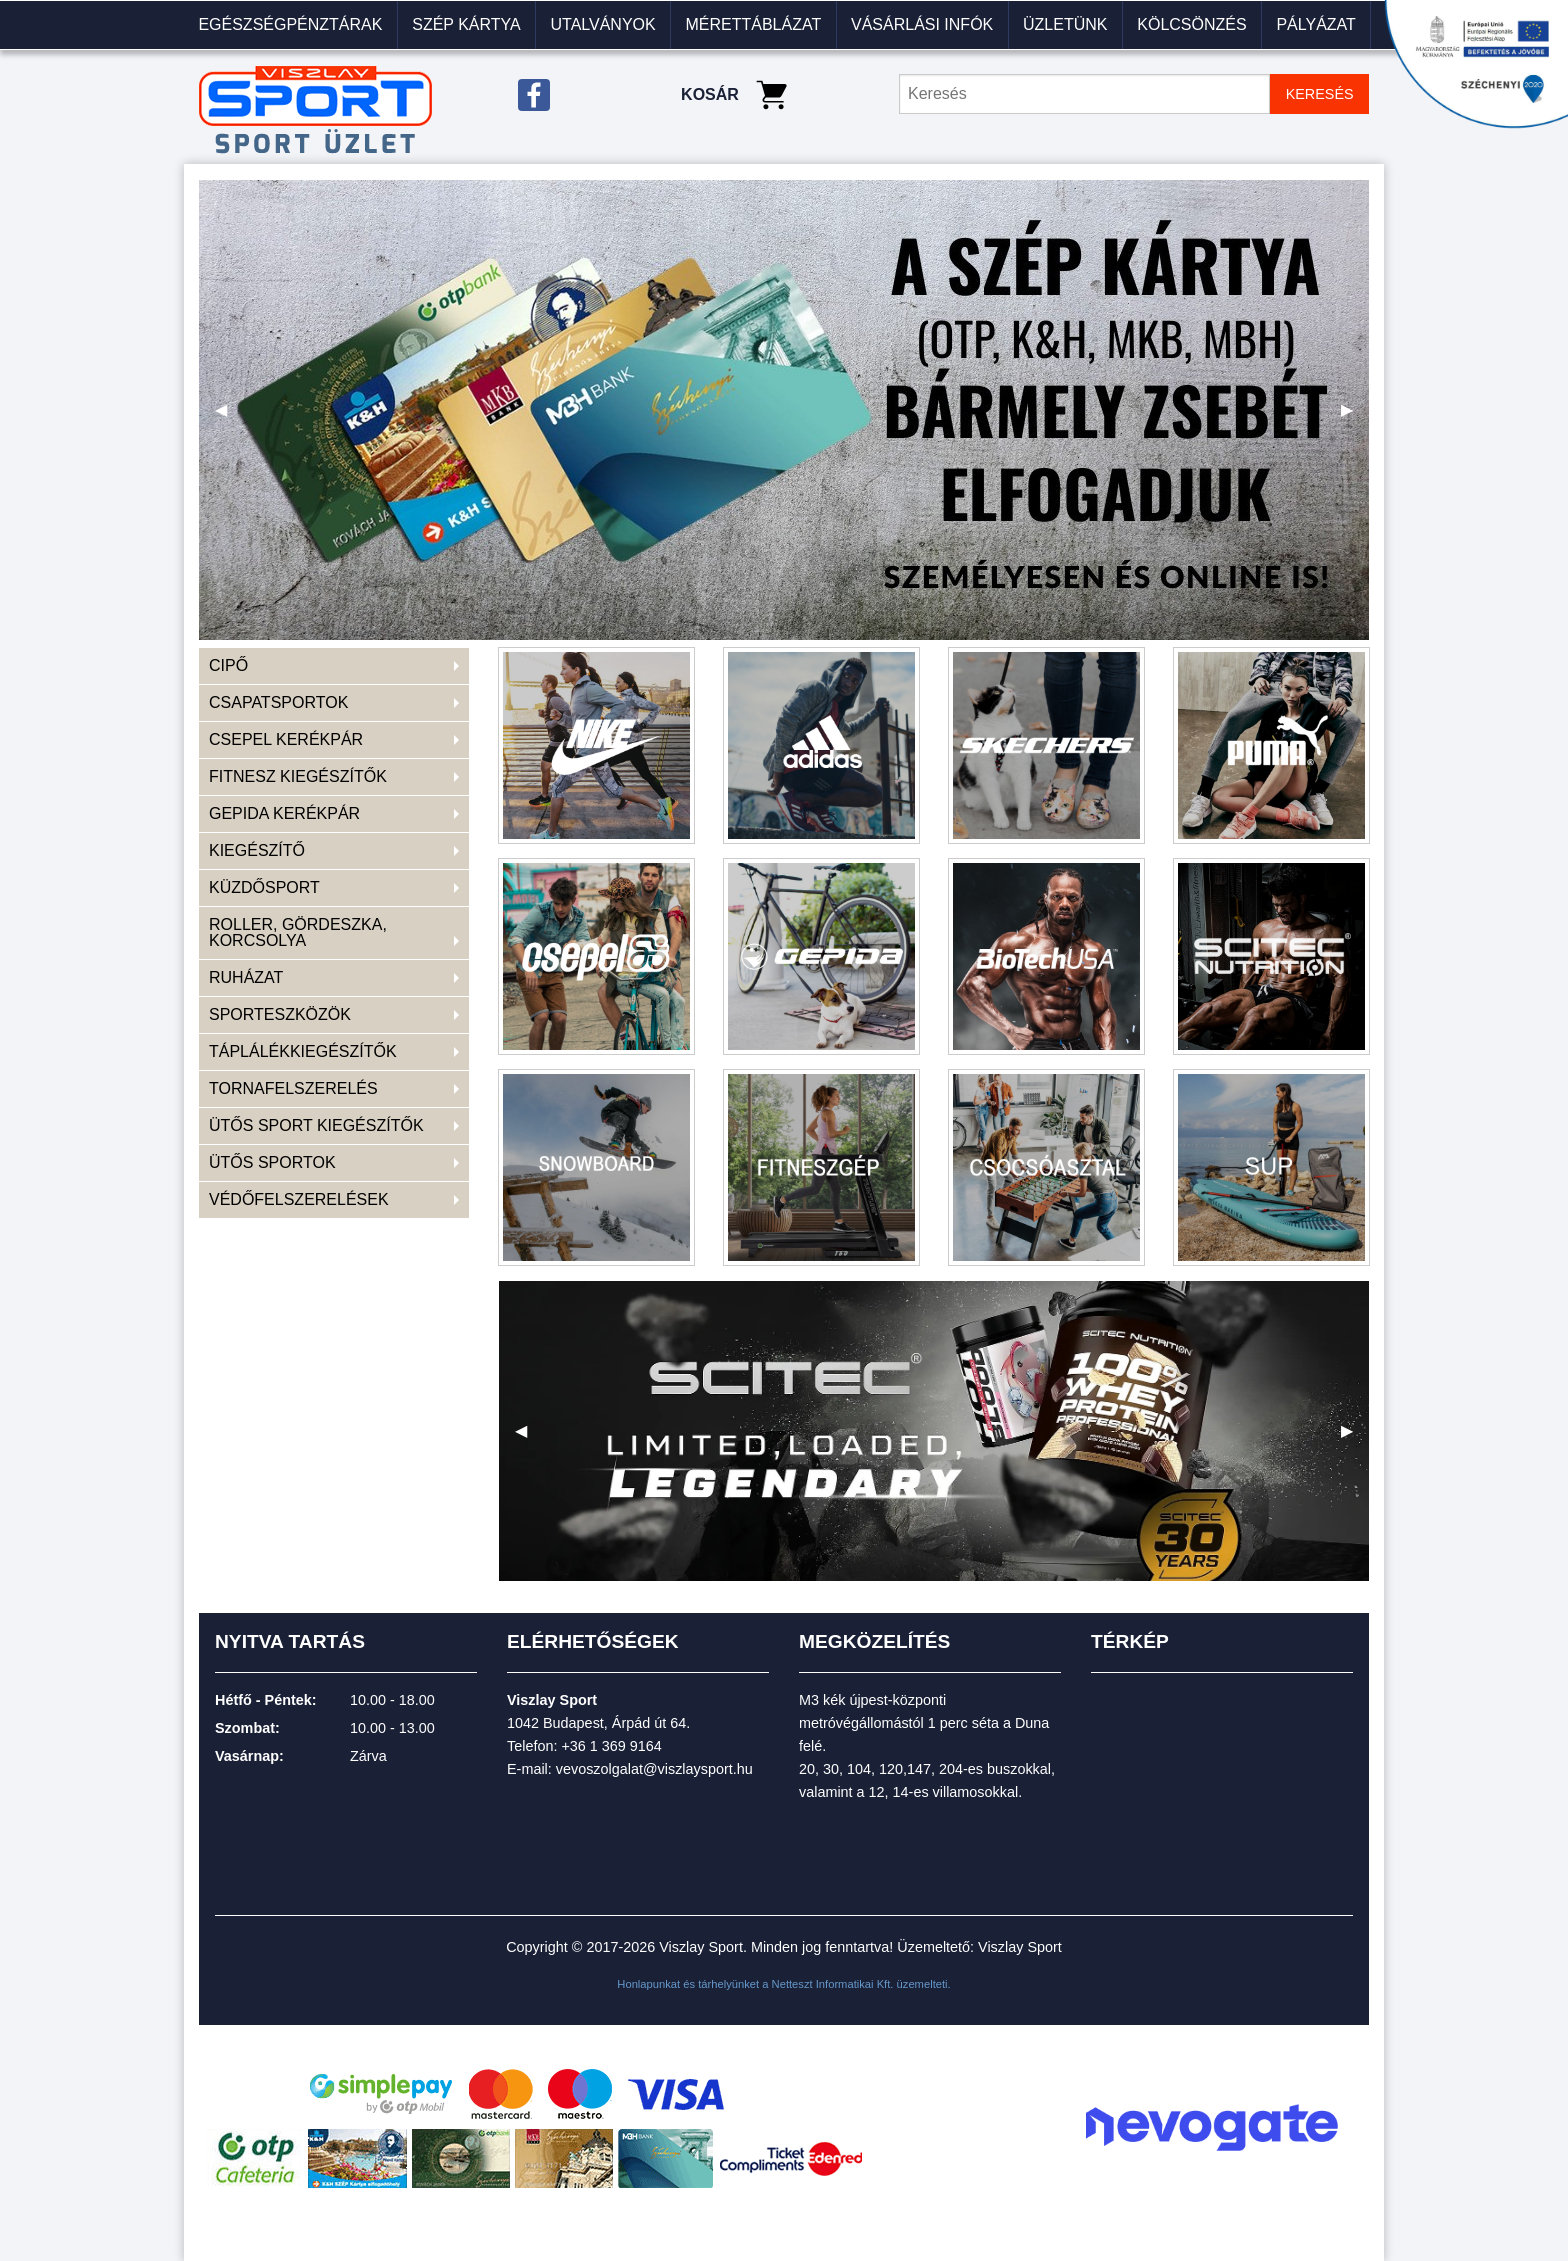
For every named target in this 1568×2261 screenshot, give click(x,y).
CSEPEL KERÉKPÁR (286, 739)
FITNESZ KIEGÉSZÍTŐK (298, 776)
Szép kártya (466, 24)
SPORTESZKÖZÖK (280, 1014)
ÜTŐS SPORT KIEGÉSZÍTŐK (316, 1125)
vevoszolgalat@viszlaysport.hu (654, 1769)
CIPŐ (228, 665)
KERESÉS (1320, 94)
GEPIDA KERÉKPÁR (284, 813)
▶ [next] (1355, 417)
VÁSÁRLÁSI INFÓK (922, 24)
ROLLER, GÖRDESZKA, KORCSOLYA (298, 932)
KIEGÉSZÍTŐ (257, 850)
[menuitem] (291, 25)
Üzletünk (1065, 24)
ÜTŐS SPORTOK (272, 1162)
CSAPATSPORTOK (278, 702)
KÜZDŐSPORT (264, 887)
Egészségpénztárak (290, 24)
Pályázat (1315, 24)
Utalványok (602, 24)
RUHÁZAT (246, 977)
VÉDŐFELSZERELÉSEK (299, 1199)
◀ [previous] (229, 417)
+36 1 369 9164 (611, 1746)
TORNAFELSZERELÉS (293, 1088)
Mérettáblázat (753, 24)
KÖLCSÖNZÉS (1191, 24)
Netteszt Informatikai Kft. (833, 1984)
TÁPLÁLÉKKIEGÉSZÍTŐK (303, 1051)
